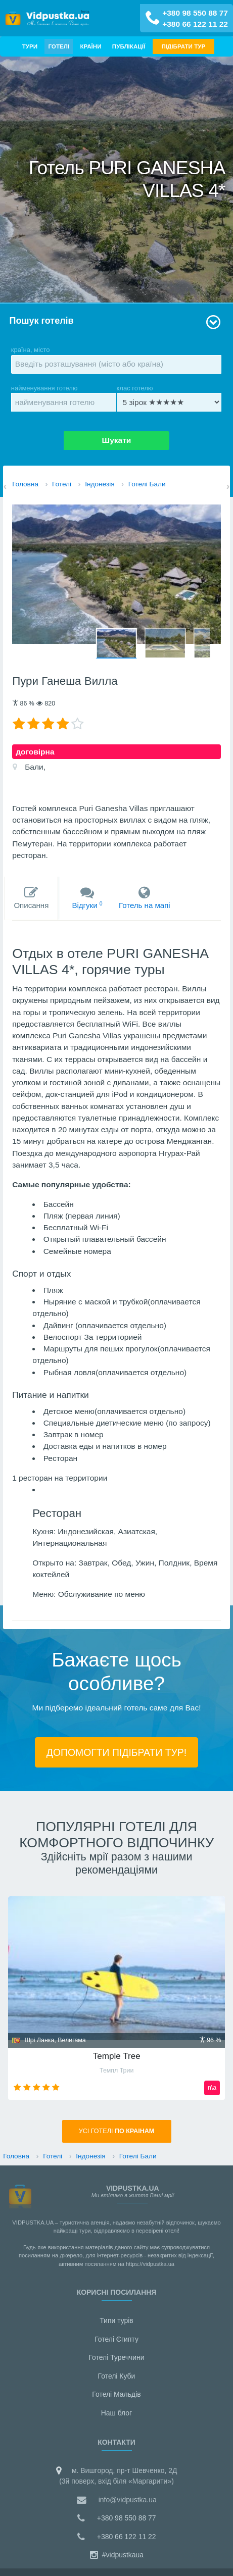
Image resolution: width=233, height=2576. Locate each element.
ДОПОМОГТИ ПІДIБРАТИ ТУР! (116, 1752)
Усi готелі (117, 2131)
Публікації (128, 46)
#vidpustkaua (116, 2555)
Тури (29, 46)
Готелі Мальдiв (116, 2394)
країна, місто (116, 360)
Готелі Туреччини (116, 2357)
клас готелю (169, 398)
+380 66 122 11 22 (195, 24)
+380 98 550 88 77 (195, 13)
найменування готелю (63, 398)
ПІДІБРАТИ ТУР (184, 46)
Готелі (58, 46)
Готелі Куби (116, 2376)
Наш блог (116, 2413)
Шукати (116, 440)
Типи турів (116, 2320)
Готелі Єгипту (116, 2339)
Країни (90, 46)
